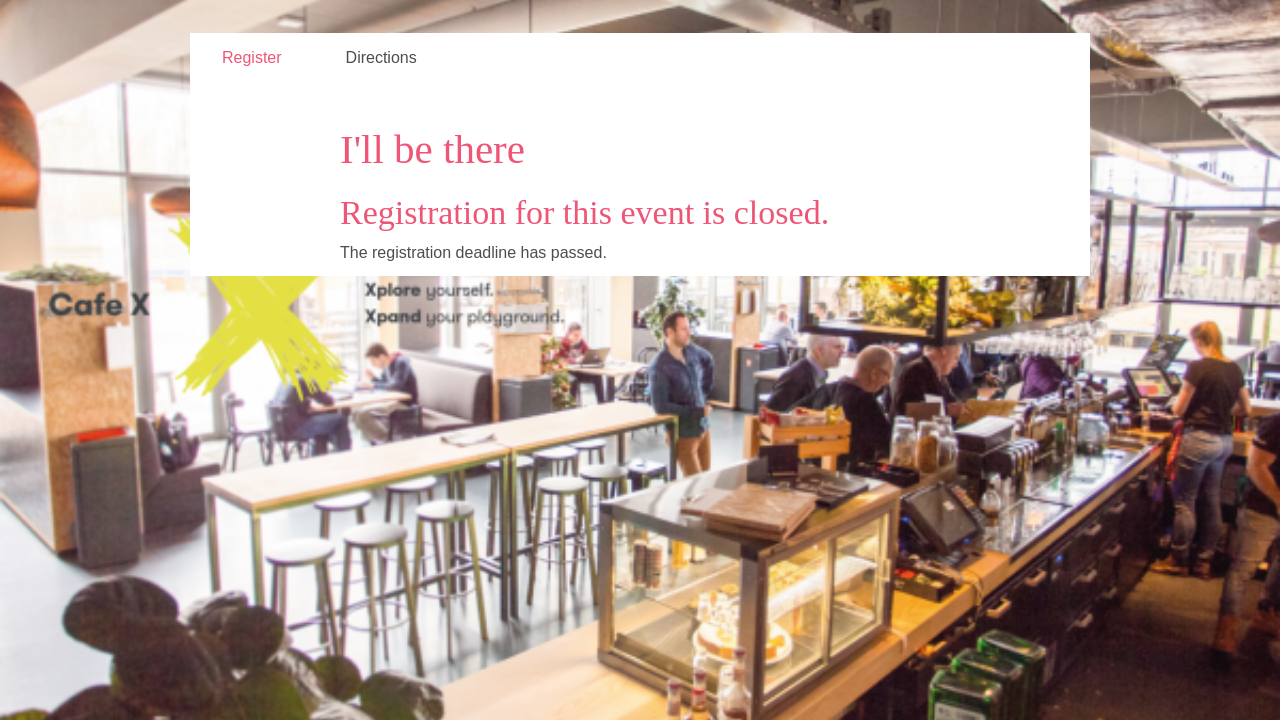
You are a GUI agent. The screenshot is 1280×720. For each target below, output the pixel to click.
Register (252, 57)
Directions (381, 57)
